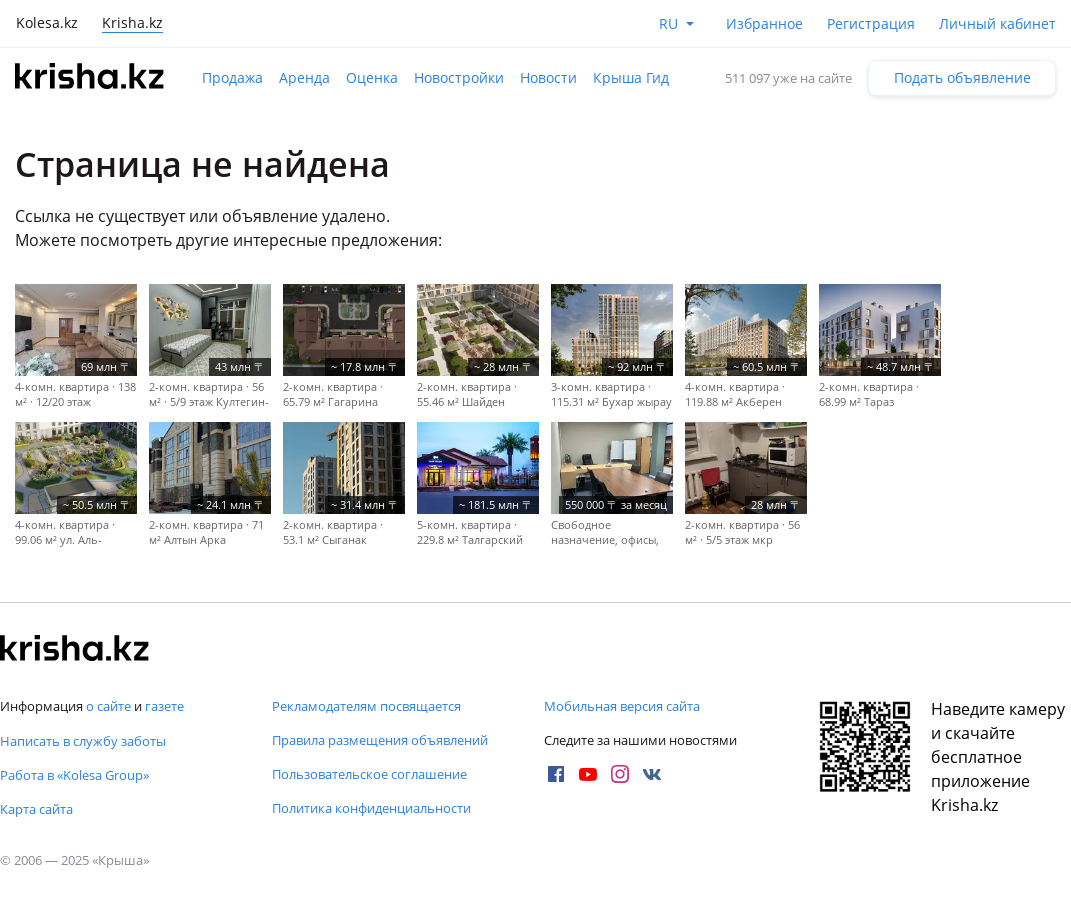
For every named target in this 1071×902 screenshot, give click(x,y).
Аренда (304, 77)
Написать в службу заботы (83, 741)
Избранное (764, 23)
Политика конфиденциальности (371, 808)
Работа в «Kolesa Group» (74, 775)
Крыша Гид (631, 77)
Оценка (372, 77)
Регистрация (871, 23)
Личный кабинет (997, 23)
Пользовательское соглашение (369, 774)
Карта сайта (36, 809)
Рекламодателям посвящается (366, 706)
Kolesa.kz (47, 22)
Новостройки (459, 77)
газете (164, 706)
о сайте (108, 706)
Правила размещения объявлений (380, 740)
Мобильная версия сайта (622, 706)
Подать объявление (962, 77)
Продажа (232, 77)
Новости (548, 77)
